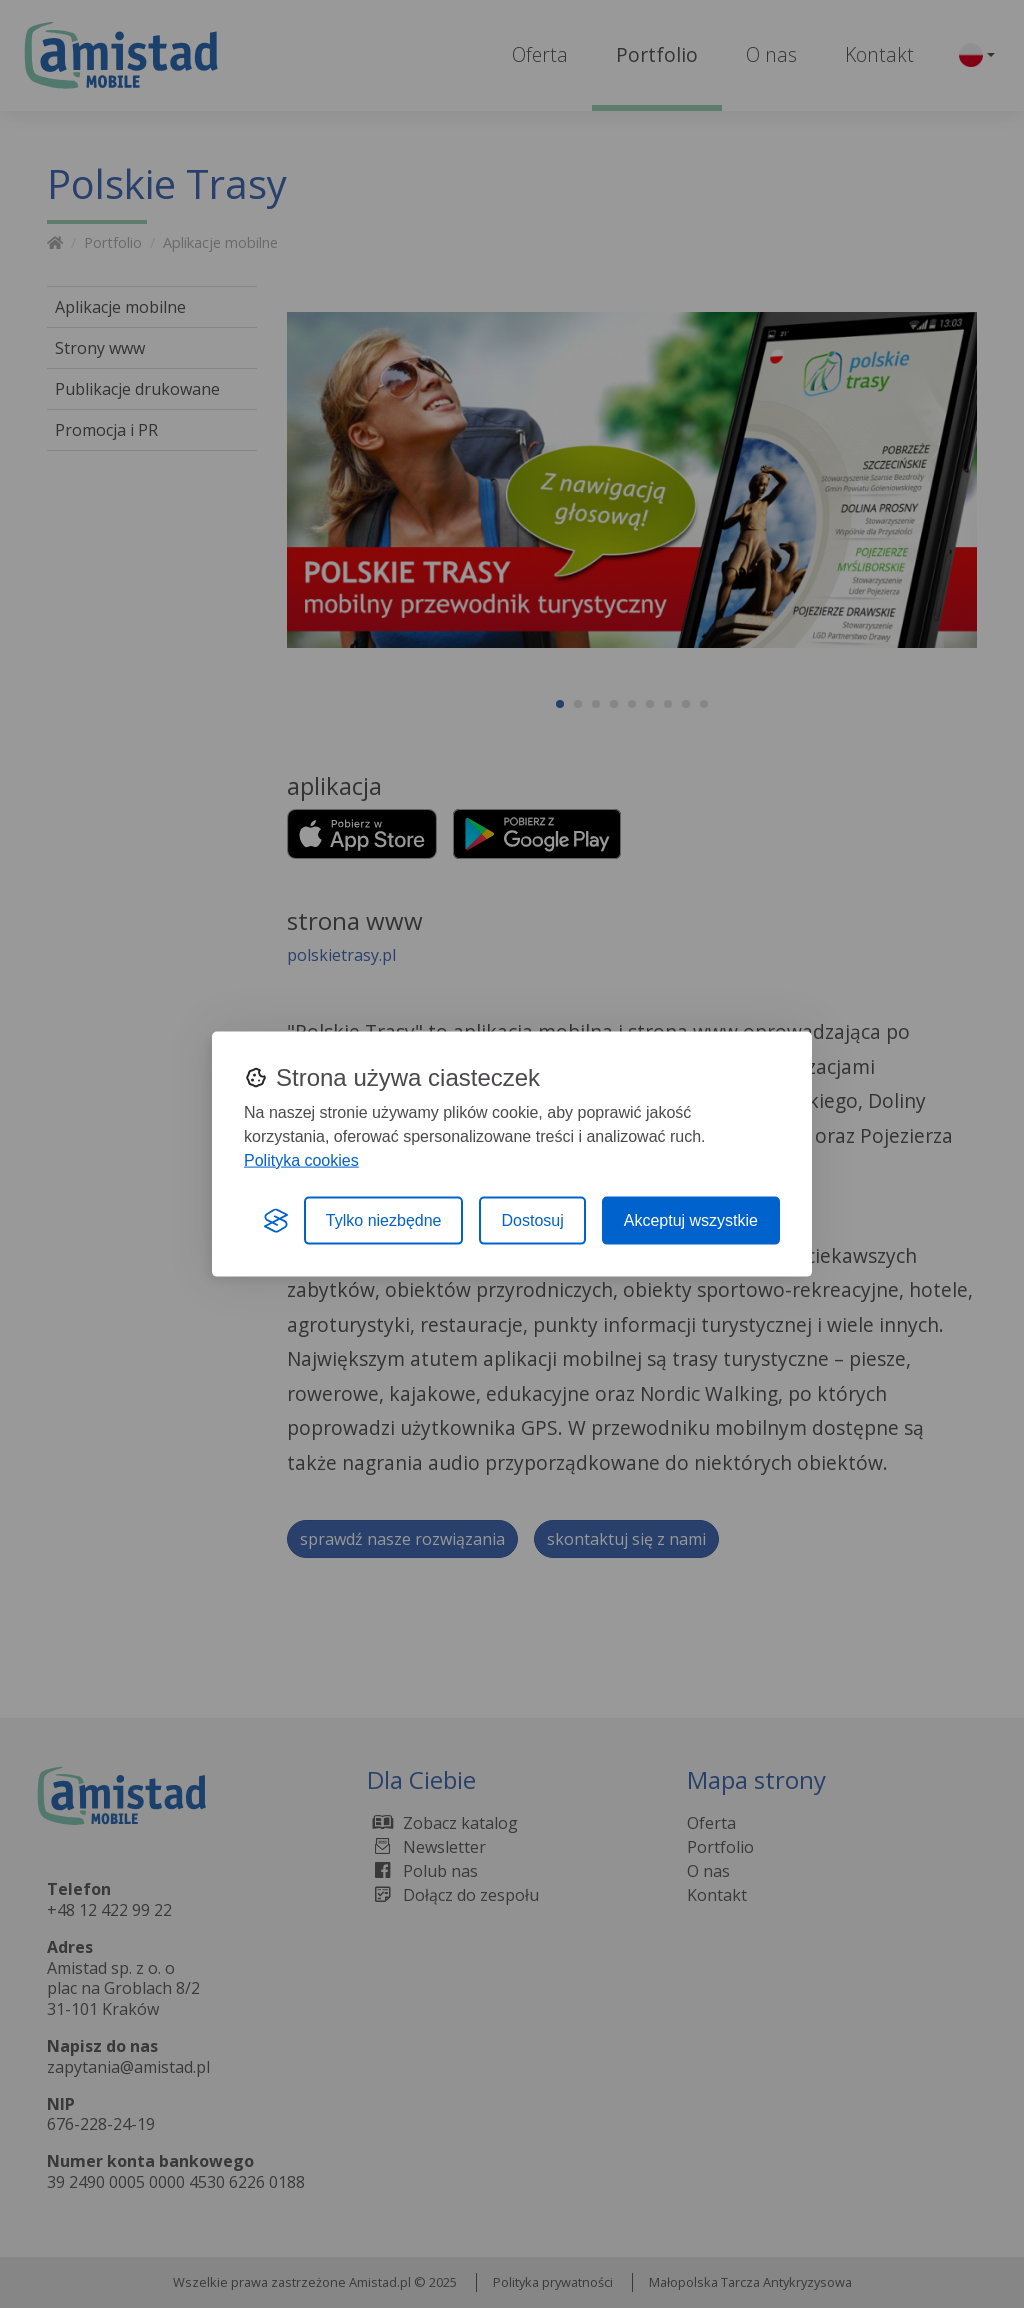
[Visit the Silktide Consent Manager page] (276, 1220)
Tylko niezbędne (384, 1219)
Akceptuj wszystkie (691, 1219)
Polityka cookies (301, 1159)
